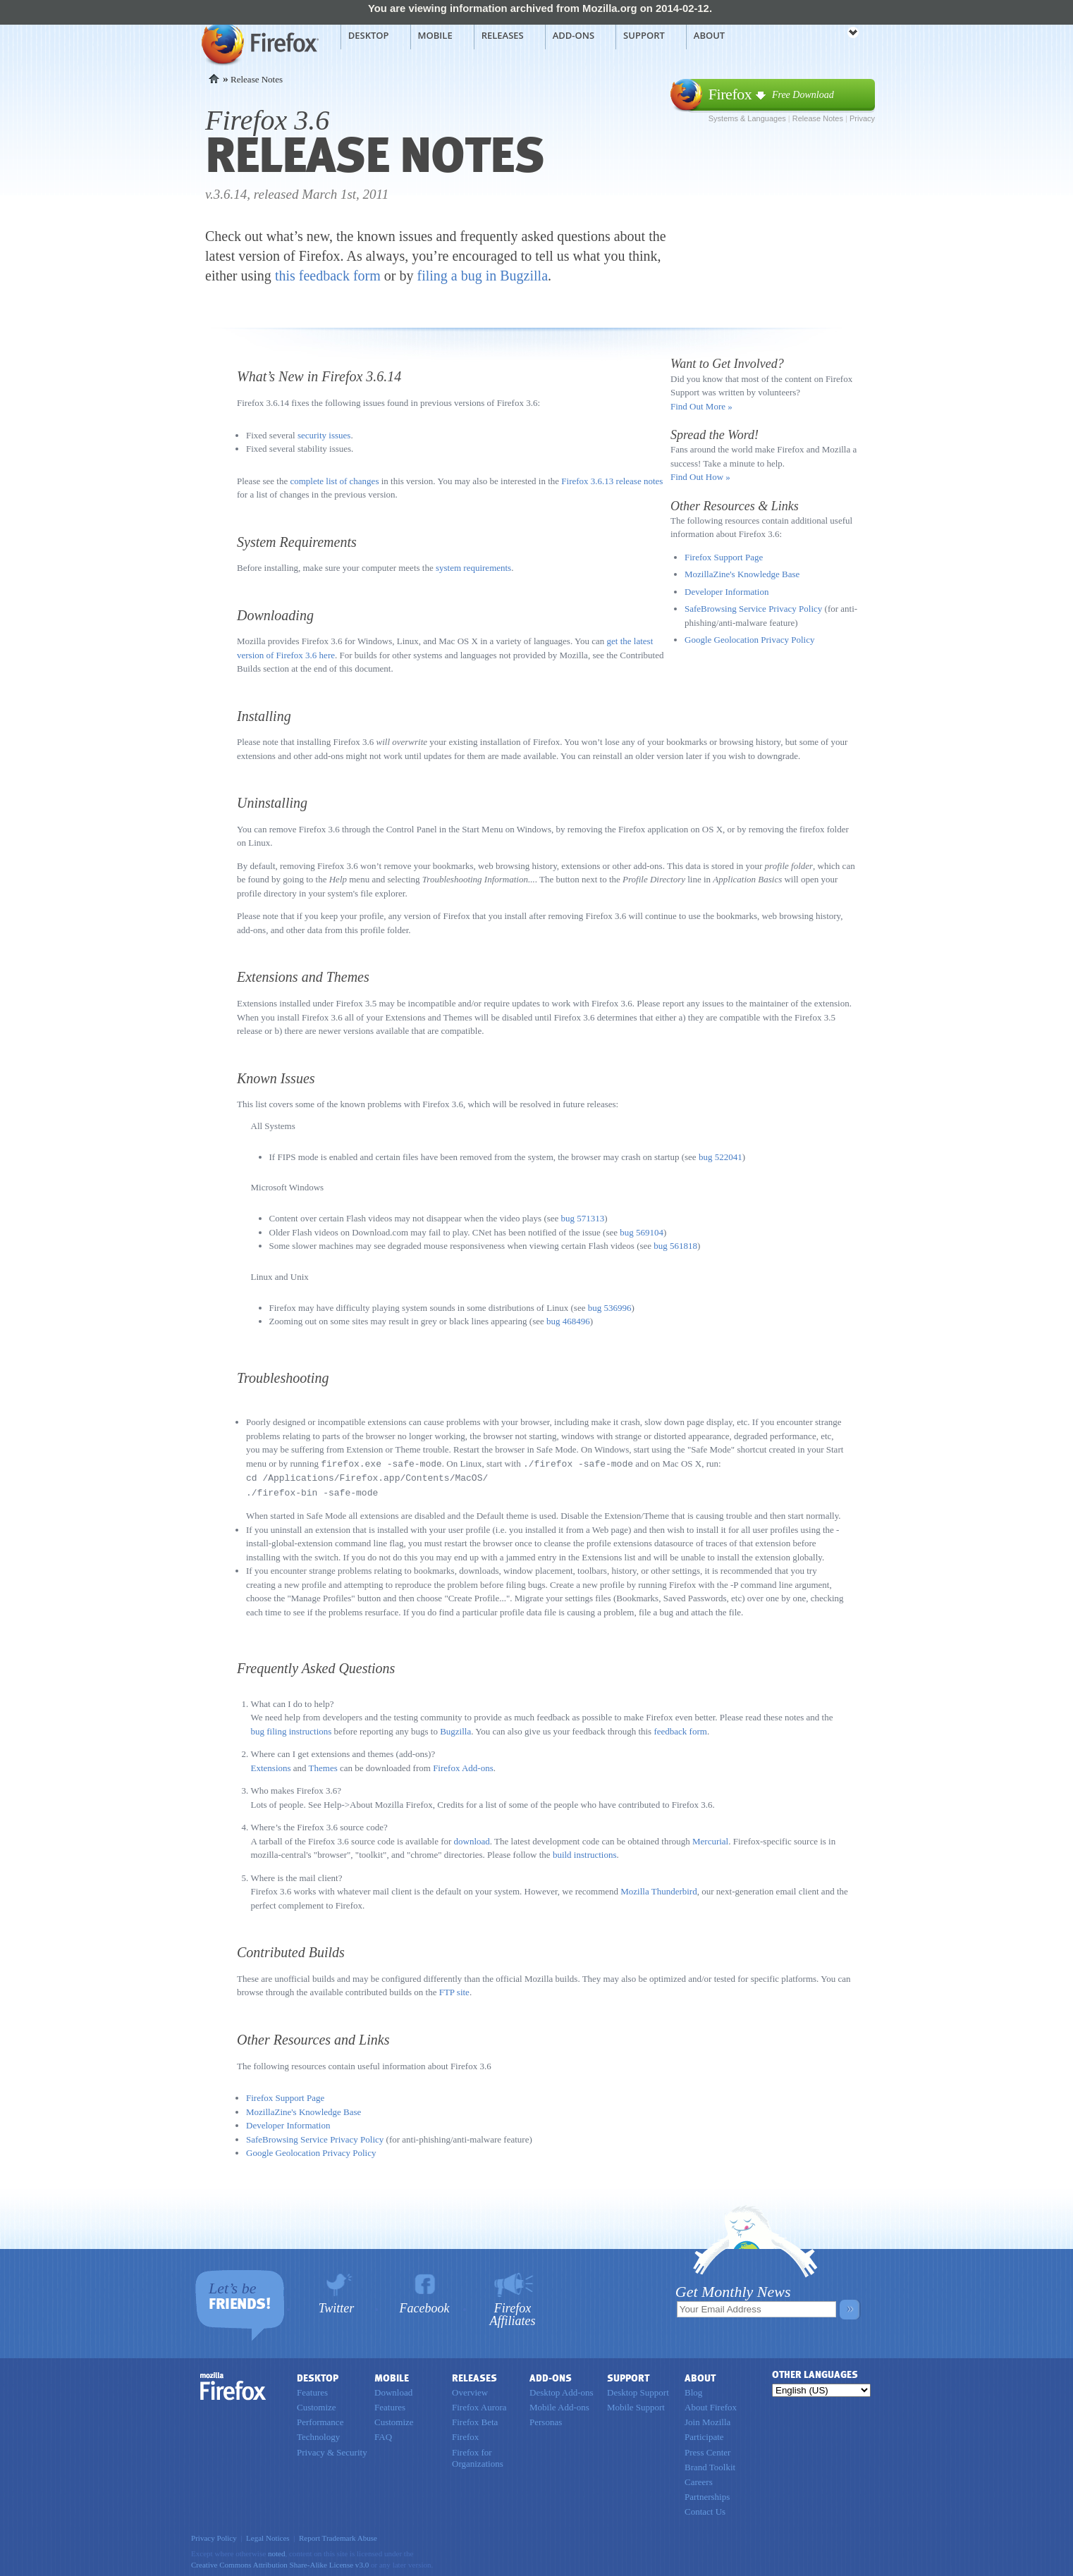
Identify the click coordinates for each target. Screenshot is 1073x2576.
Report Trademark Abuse (338, 2536)
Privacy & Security (332, 2450)
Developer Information (726, 591)
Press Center (707, 2450)
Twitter (337, 2305)
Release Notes (817, 118)
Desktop (368, 35)
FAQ (383, 2434)
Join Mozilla (707, 2420)
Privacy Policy (214, 2536)
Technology (318, 2434)
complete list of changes (334, 481)
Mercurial (710, 1839)
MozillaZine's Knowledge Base (742, 574)
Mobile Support (636, 2405)
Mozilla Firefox (258, 43)
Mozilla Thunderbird (658, 1889)
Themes (323, 1766)
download (472, 1839)
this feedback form (328, 275)
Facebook (425, 2305)
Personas (545, 2420)
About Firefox (711, 2405)
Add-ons (573, 35)
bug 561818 (675, 1245)
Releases (503, 35)
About (709, 35)
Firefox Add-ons (463, 1766)
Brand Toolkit (710, 2465)
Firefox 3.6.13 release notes (612, 481)
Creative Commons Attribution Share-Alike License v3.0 (280, 2562)
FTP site (454, 1990)
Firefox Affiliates (513, 2312)
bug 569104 (641, 1232)
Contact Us (705, 2509)
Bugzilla (455, 1729)
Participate (704, 2434)
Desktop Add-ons (561, 2390)
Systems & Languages (747, 118)
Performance (320, 2420)
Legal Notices (268, 2536)
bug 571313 (583, 1218)
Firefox (233, 2384)
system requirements (473, 567)
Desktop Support (638, 2390)
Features (312, 2390)
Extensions (271, 1766)
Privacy (862, 118)
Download (393, 2390)
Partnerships (707, 2494)
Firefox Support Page (724, 557)
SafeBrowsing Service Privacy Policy (753, 608)
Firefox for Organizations (477, 2456)
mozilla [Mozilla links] (822, 34)
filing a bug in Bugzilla (482, 275)
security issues (324, 435)
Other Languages (815, 2373)
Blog (693, 2390)
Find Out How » (700, 477)
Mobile (435, 35)
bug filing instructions (291, 1729)
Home (214, 78)
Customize (316, 2405)
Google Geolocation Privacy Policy (750, 639)
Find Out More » (701, 406)
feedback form (680, 1729)
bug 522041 (720, 1157)
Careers (699, 2480)
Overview (470, 2390)
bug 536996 (610, 1307)
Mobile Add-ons (559, 2405)
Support (644, 35)
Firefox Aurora (479, 2405)
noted (277, 2551)
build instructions (585, 1852)
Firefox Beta (475, 2420)
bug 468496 (568, 1321)
